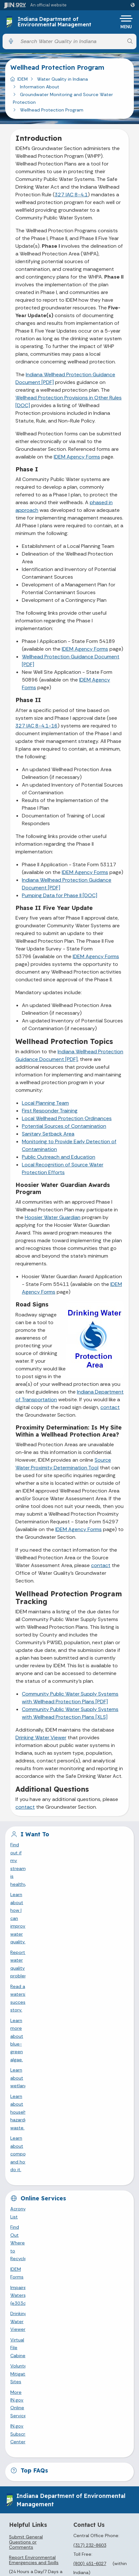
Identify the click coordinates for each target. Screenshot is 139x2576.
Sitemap (67, 2373)
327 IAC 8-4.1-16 (36, 725)
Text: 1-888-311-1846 (67, 2313)
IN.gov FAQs (67, 2385)
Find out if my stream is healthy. (44, 1845)
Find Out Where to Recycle (39, 1967)
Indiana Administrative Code (67, 2468)
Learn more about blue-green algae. (49, 1886)
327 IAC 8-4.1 (71, 194)
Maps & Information (67, 2420)
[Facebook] (14, 2219)
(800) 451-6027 (89, 2162)
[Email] (85, 2219)
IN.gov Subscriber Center (37, 2041)
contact (110, 1407)
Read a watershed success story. (45, 1876)
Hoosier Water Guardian (52, 1217)
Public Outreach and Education (58, 1157)
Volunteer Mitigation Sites (38, 2020)
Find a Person (67, 2278)
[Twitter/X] (28, 2219)
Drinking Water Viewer (40, 1737)
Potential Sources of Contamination (64, 1126)
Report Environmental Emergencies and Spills (34, 2158)
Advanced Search (67, 2349)
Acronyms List (25, 1957)
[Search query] (70, 41)
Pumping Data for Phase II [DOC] (59, 895)
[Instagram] (42, 2219)
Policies (67, 2361)
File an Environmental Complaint (31, 2190)
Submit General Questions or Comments (26, 2141)
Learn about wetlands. (34, 1897)
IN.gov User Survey (67, 2337)
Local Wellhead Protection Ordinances (67, 1118)
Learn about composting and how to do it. (55, 1918)
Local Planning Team (45, 1103)
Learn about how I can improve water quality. (58, 1855)
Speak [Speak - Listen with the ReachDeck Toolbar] (65, 2533)
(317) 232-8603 (89, 2144)
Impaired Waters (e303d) (37, 1988)
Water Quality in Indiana (62, 79)
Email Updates (66, 2444)
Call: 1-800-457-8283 (66, 2301)
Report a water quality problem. (44, 1865)
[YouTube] (56, 2219)
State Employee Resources (67, 2397)
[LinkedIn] (71, 2219)
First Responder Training (50, 1110)
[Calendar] (99, 2219)
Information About (39, 87)
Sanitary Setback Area (48, 1133)
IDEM (22, 79)
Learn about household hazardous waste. (54, 1907)
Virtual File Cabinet (30, 2009)
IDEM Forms (22, 1978)
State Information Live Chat (67, 2254)
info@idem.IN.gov (105, 2181)
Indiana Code (67, 2456)
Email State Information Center (67, 2266)
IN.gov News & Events (67, 2432)
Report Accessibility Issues (67, 2548)
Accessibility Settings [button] (67, 2517)
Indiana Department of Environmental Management (54, 22)
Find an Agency (67, 2290)
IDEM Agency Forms (77, 456)
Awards (67, 2480)
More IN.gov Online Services (40, 2030)
